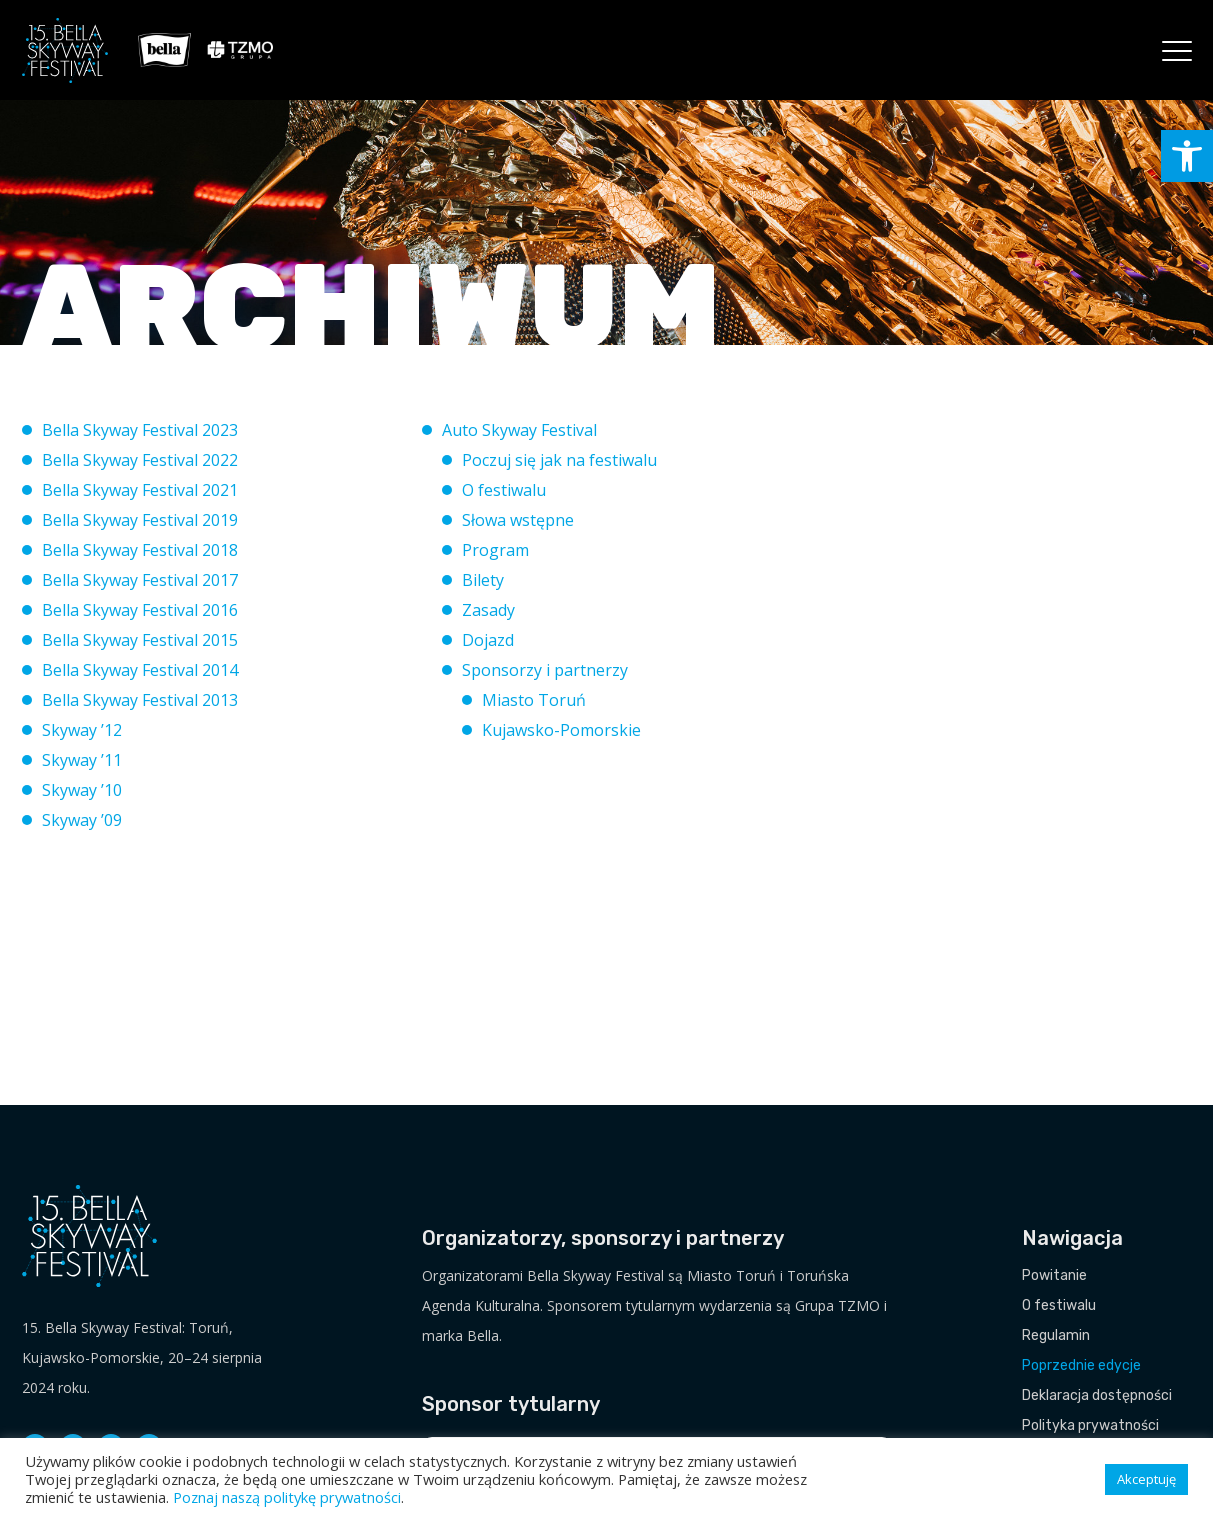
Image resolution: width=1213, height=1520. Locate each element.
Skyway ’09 (82, 820)
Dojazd (488, 640)
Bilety (483, 580)
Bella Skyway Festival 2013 (140, 700)
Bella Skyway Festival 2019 (140, 520)
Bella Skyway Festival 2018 (140, 550)
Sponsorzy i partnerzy (545, 670)
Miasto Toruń (534, 700)
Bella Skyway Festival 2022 (140, 460)
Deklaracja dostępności (1097, 1395)
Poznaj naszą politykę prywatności (287, 1497)
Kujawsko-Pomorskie (561, 730)
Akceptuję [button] (1146, 1479)
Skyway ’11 (82, 760)
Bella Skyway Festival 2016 (140, 610)
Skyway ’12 (82, 730)
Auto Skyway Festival (519, 430)
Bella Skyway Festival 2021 (140, 490)
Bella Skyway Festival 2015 (140, 640)
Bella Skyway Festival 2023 (140, 430)
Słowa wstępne (518, 520)
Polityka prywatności (1090, 1425)
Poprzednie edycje (1081, 1365)
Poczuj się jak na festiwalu (559, 460)
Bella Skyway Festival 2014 (140, 670)
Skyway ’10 (82, 790)
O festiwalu (504, 490)
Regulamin (1056, 1335)
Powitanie (1054, 1275)
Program (495, 550)
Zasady (488, 610)
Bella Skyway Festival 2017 (140, 580)
